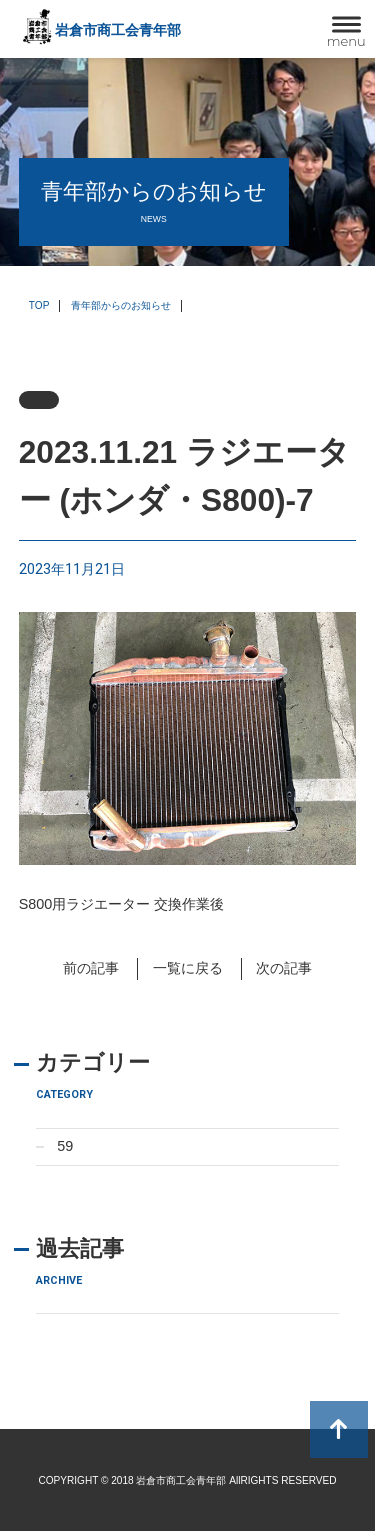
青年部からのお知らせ (121, 305)
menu (346, 41)
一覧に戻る (188, 968)
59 (65, 1146)
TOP (39, 305)
